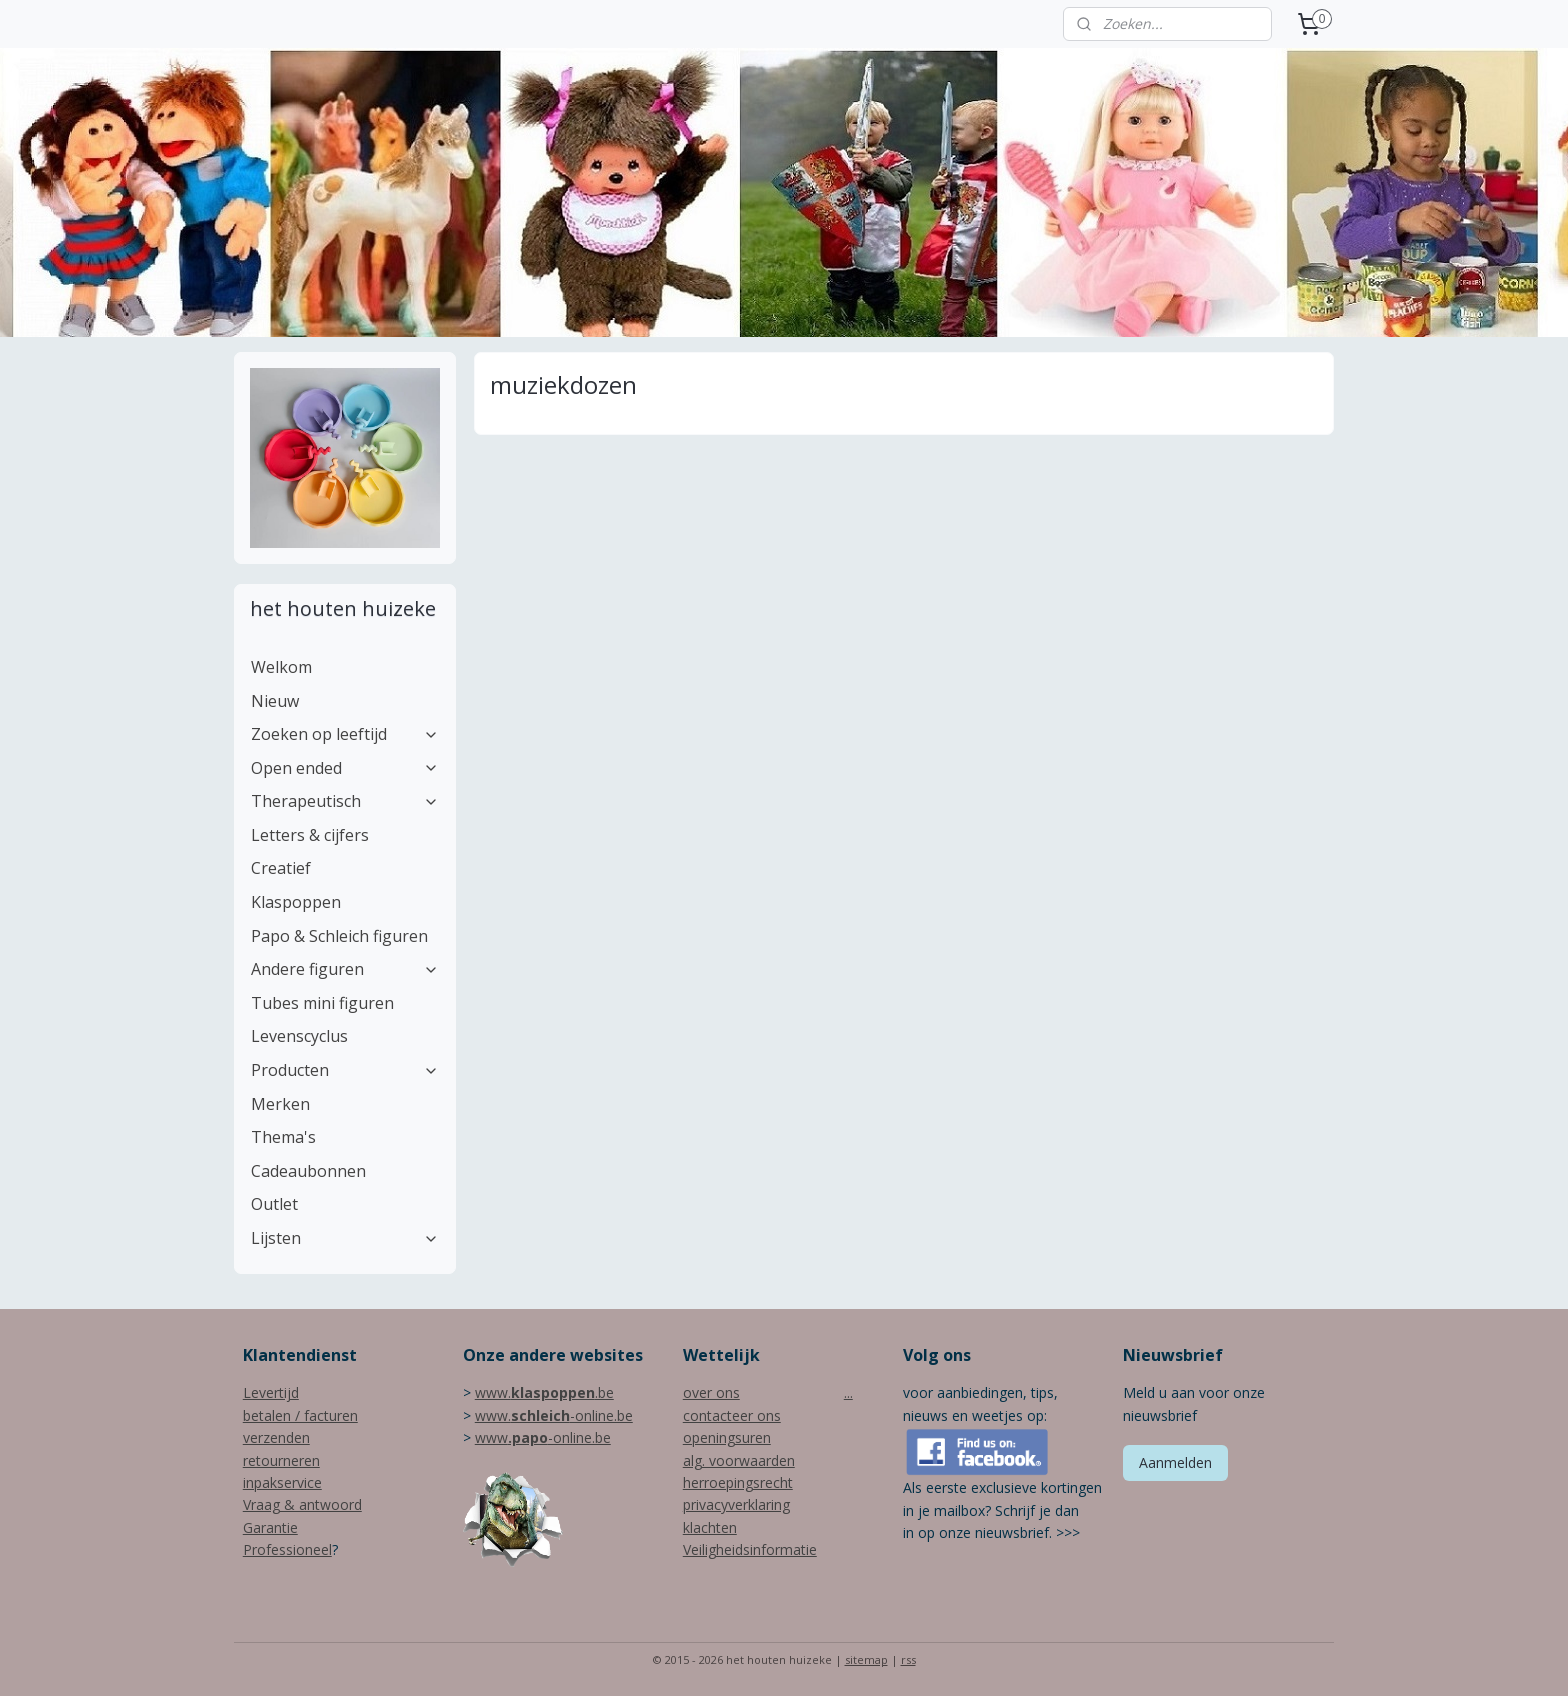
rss (908, 1659)
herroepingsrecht (738, 1482)
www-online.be (543, 1437)
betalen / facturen (300, 1415)
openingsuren (727, 1437)
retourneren (281, 1460)
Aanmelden (1175, 1462)
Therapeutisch (345, 801)
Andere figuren (345, 969)
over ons (711, 1392)
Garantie (270, 1527)
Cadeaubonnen (308, 1171)
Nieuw (275, 701)
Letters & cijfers (310, 835)
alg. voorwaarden (739, 1460)
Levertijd (271, 1392)
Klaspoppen (296, 902)
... (848, 1392)
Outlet (274, 1204)
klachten (710, 1527)
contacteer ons (732, 1415)
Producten (345, 1070)
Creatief (281, 868)
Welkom (281, 667)
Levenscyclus (299, 1036)
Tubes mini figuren (322, 1003)
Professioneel (287, 1549)
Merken (280, 1104)
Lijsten (345, 1238)
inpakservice (282, 1482)
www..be (544, 1392)
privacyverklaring (736, 1504)
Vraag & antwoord (302, 1504)
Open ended (345, 768)
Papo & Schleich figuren (339, 936)
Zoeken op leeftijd (345, 734)
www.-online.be (554, 1415)
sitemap (866, 1659)
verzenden (276, 1437)
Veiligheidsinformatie (750, 1549)
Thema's (283, 1137)
